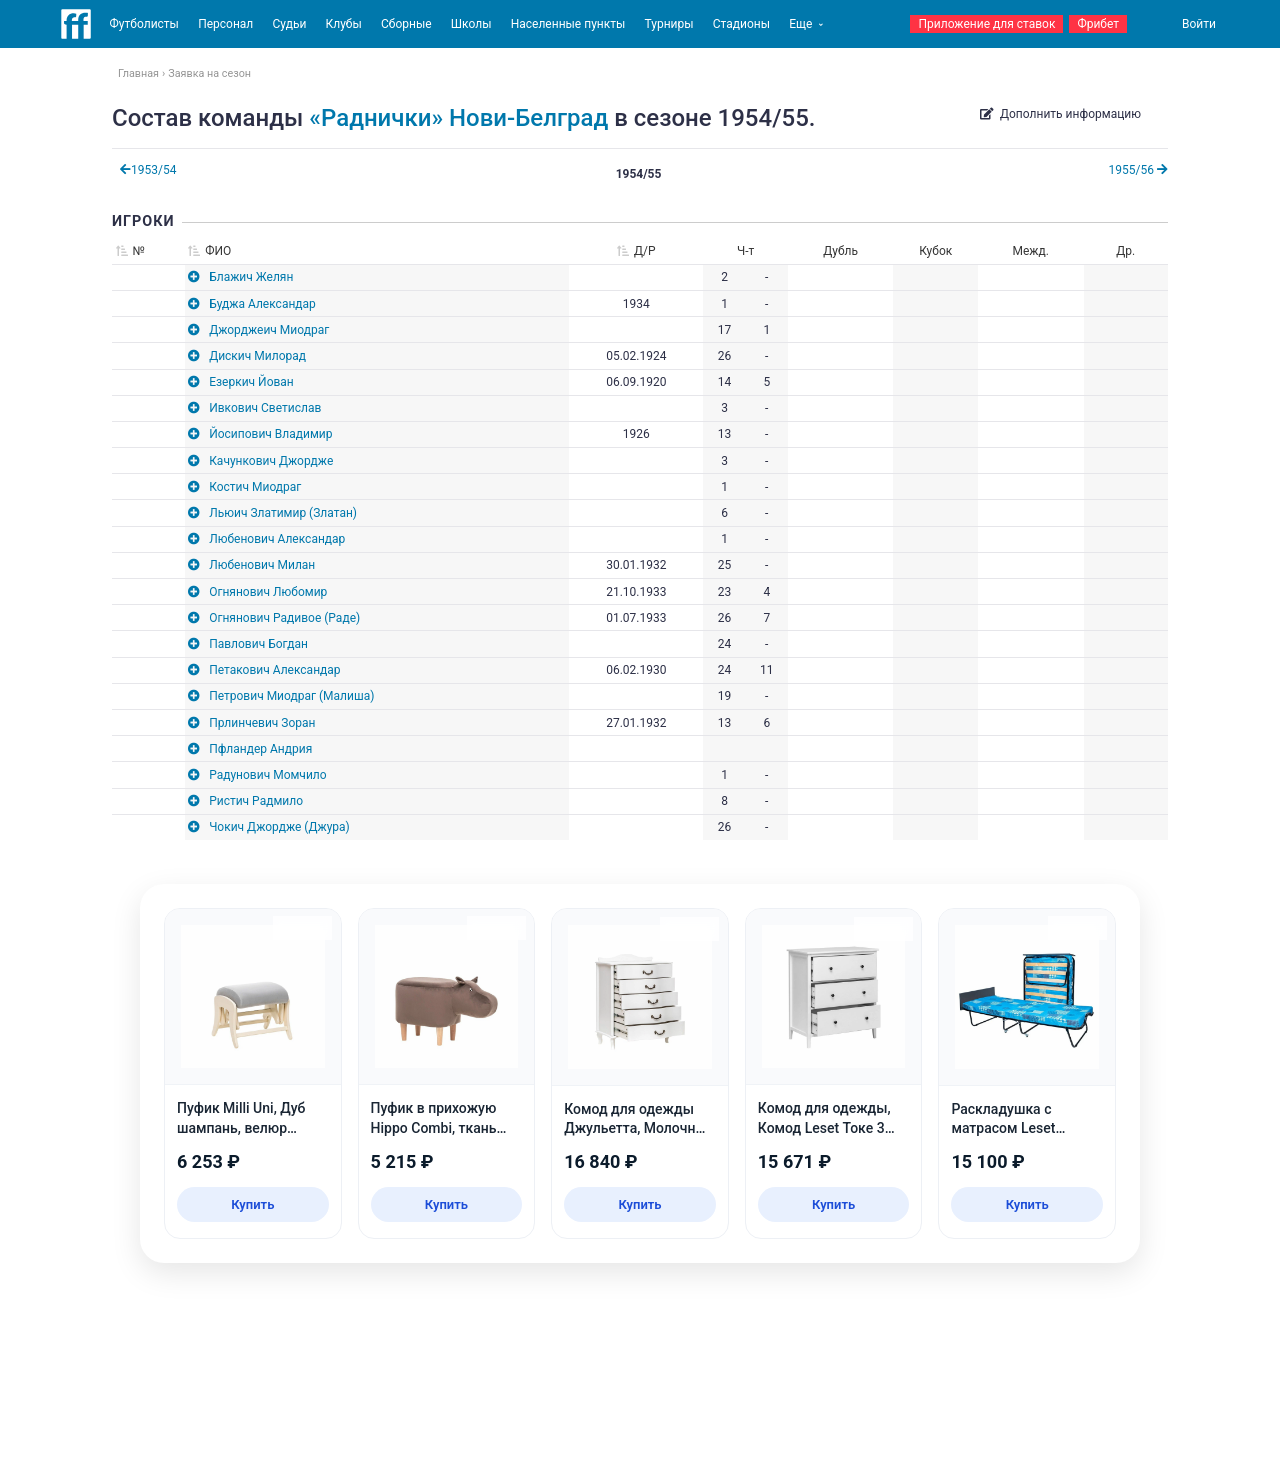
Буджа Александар (262, 304)
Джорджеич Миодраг (269, 330)
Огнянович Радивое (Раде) (284, 618)
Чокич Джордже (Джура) (279, 827)
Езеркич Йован (251, 382)
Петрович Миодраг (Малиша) (291, 696)
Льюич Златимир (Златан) (283, 513)
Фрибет (1098, 24)
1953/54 (148, 170)
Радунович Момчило (267, 775)
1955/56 (1138, 170)
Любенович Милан (262, 565)
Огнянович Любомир (268, 592)
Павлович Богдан (258, 644)
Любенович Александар (277, 539)
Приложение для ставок (986, 24)
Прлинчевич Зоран (262, 723)
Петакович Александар (274, 670)
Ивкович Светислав (265, 408)
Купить (252, 1204)
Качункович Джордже (271, 461)
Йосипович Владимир (270, 434)
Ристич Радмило (256, 801)
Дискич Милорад (257, 356)
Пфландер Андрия (260, 749)
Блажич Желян (251, 277)
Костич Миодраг (255, 487)
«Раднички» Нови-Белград (458, 118)
